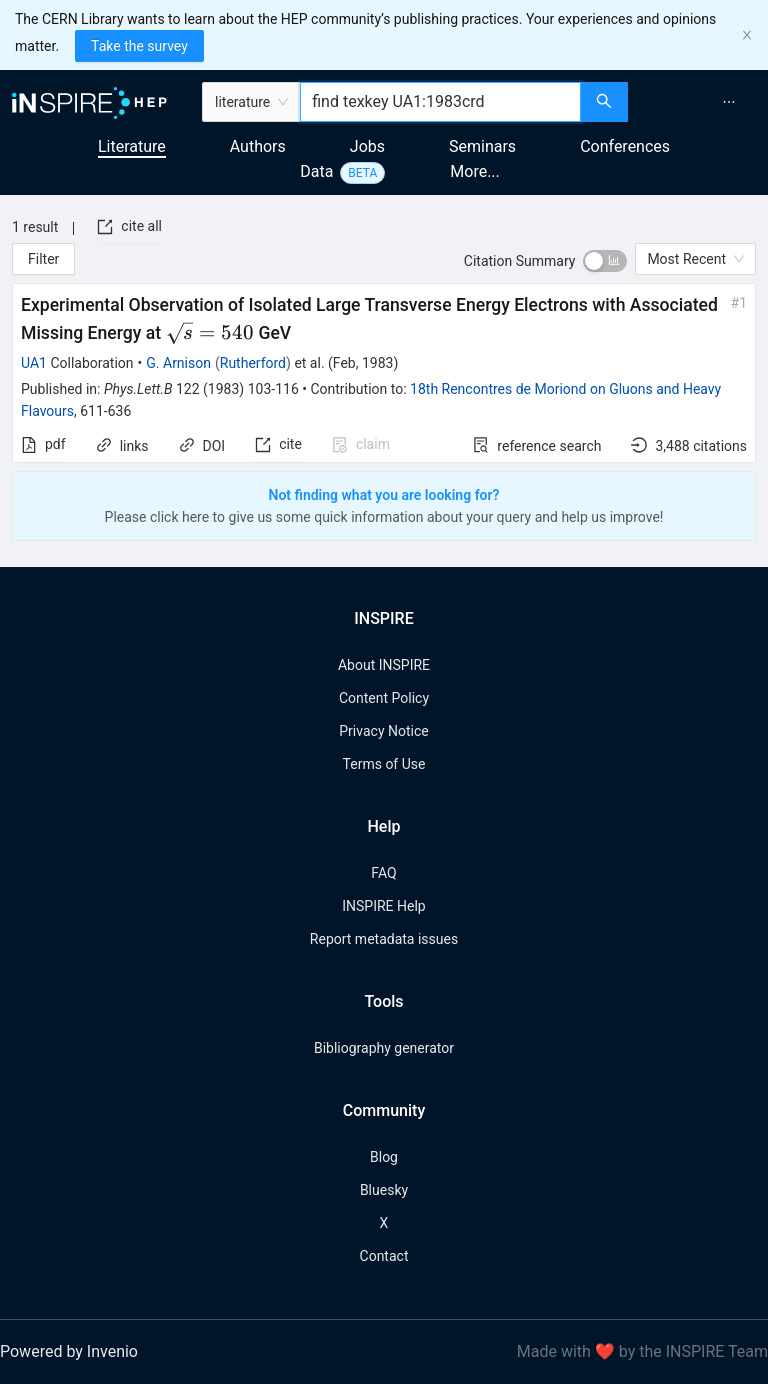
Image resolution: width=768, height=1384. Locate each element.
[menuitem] (729, 102)
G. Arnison (178, 363)
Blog (384, 1157)
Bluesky (384, 1190)
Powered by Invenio (69, 1351)
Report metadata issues (384, 939)
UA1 (34, 363)
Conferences (625, 146)
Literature (132, 146)
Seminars (482, 146)
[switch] (605, 261)
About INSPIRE (384, 665)
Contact (384, 1256)
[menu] (700, 102)
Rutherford (253, 363)
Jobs (367, 146)
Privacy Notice (383, 731)
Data (316, 171)
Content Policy (384, 698)
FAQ (383, 873)
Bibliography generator (384, 1048)
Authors (258, 146)
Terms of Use (384, 764)
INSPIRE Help (383, 906)
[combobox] (440, 102)
